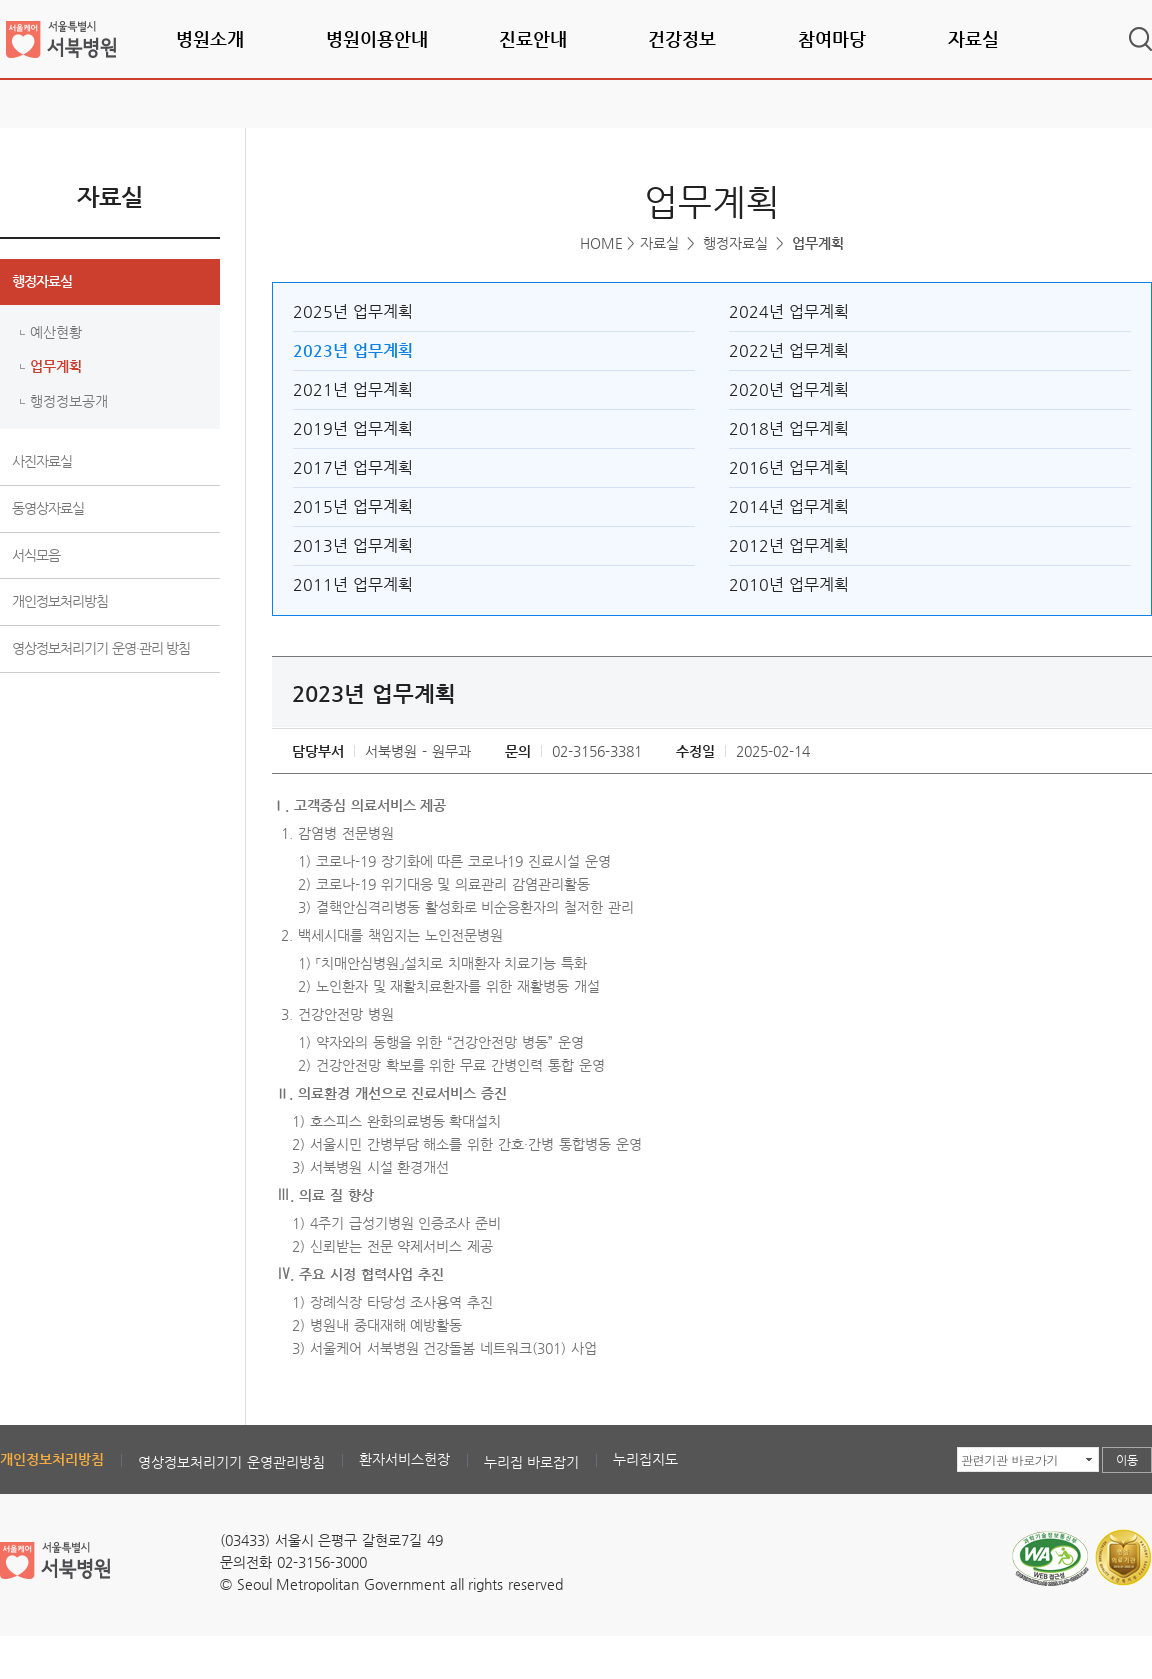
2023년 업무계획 (353, 350)
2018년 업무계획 (789, 428)
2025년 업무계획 (353, 311)
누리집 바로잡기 (532, 1462)
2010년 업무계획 (789, 584)
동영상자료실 (48, 508)
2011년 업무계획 (353, 584)
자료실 (973, 38)
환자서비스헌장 (404, 1459)
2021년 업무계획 (353, 389)
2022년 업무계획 (789, 350)
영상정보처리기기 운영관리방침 (231, 1462)
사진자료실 (42, 461)
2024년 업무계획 (789, 311)
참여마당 (832, 38)
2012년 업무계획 (789, 545)
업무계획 (56, 366)
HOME (601, 243)
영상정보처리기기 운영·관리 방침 (101, 648)
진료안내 (533, 38)
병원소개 (210, 38)
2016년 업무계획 (789, 467)
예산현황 (56, 332)
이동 (1127, 1460)
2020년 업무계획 (789, 389)
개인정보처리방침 (60, 601)
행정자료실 (42, 281)
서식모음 (36, 555)
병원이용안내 (377, 38)
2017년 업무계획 (353, 467)
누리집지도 (645, 1459)
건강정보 (682, 38)
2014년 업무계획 (789, 506)
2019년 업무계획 (353, 428)
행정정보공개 (69, 401)
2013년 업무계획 (353, 545)
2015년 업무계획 (353, 506)
